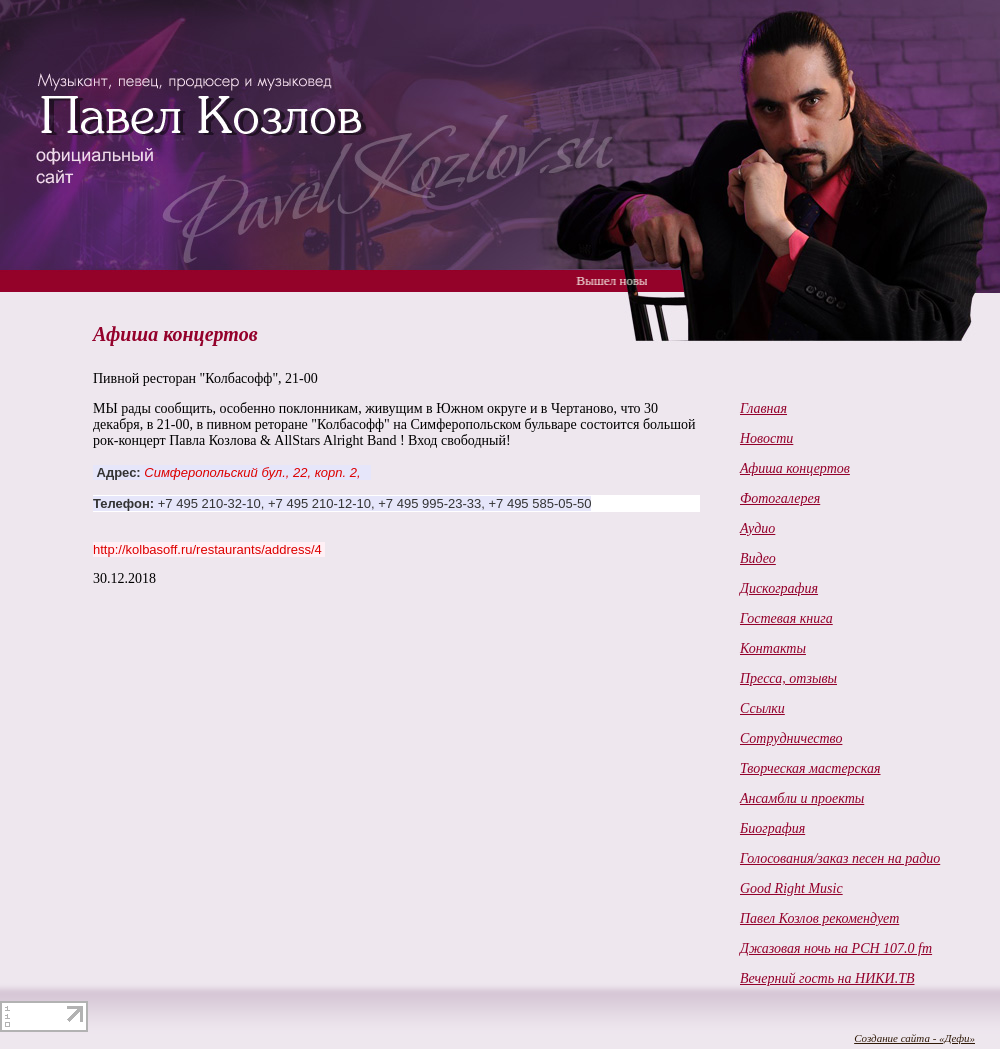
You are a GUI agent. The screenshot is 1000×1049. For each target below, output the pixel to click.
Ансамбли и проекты (802, 798)
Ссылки (762, 708)
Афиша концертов (795, 468)
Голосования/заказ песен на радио (840, 858)
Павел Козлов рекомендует (819, 918)
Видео (758, 558)
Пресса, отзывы (788, 678)
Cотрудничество (791, 738)
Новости (766, 438)
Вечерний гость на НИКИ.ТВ (827, 978)
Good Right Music (791, 888)
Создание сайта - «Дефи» (914, 1038)
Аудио (757, 528)
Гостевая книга (786, 618)
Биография (772, 828)
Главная (763, 408)
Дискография (779, 588)
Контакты (773, 648)
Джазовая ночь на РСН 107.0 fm (836, 948)
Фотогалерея (780, 498)
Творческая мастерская (810, 768)
